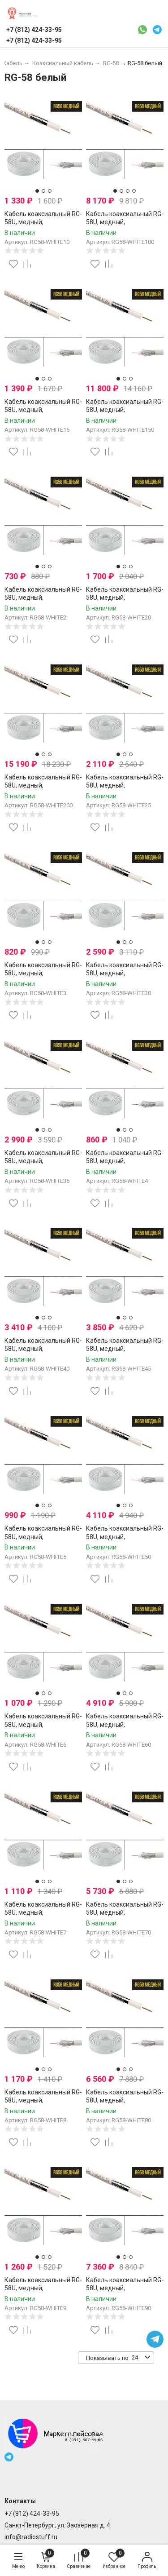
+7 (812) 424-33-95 (31, 2513)
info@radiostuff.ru (30, 2537)
